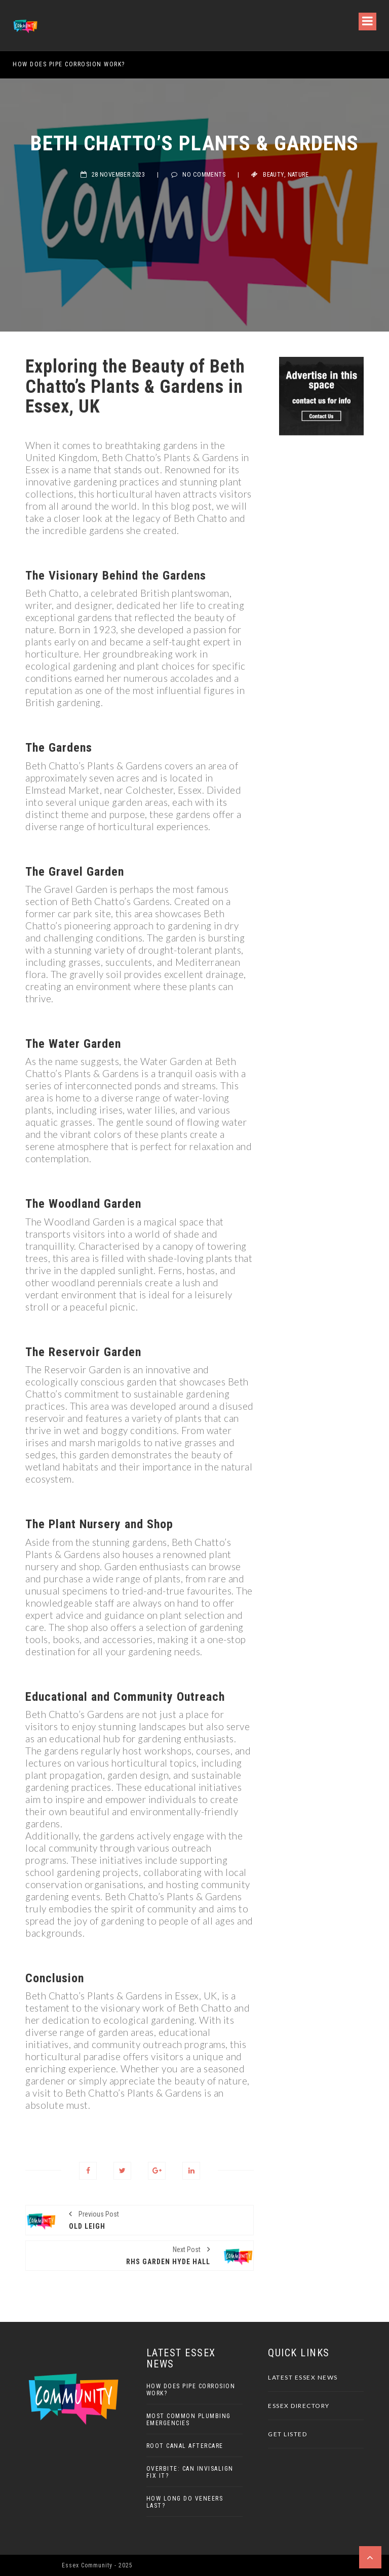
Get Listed (287, 2434)
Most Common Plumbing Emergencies (188, 2420)
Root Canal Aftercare (184, 2445)
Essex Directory (299, 2405)
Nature (298, 174)
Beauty (273, 174)
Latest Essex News (303, 2377)
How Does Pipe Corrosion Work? (69, 64)
